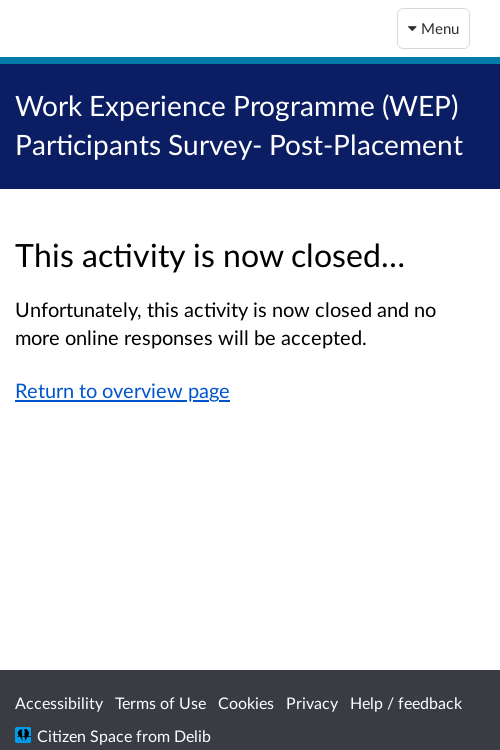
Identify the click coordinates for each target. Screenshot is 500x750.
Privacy (312, 702)
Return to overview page (122, 390)
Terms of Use (160, 702)
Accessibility (59, 702)
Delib (192, 735)
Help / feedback (406, 702)
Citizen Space (84, 735)
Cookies (246, 702)
